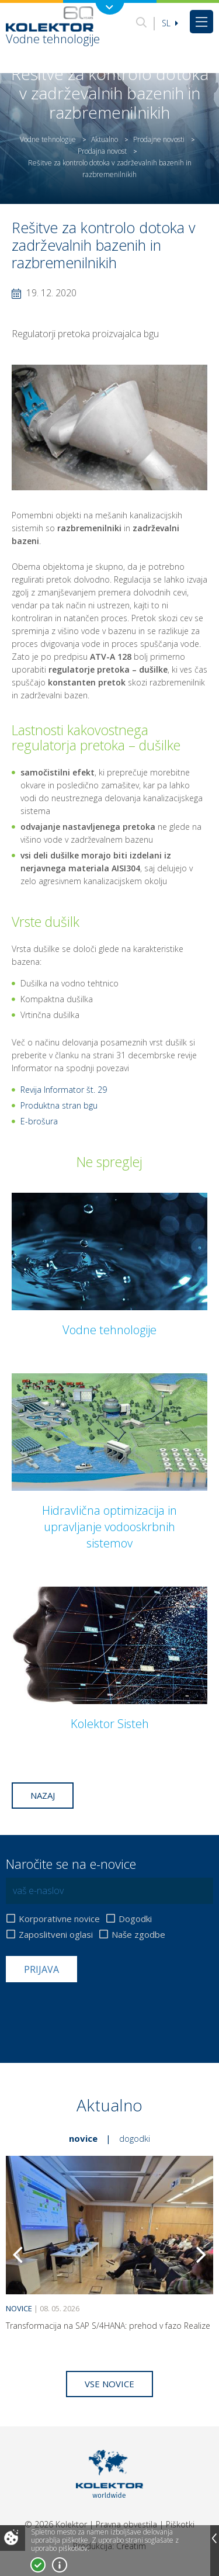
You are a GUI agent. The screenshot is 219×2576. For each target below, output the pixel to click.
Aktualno (104, 139)
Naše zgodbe (138, 1934)
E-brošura (39, 1121)
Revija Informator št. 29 (63, 1089)
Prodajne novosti (159, 139)
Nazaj (42, 1795)
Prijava (41, 1969)
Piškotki (180, 2524)
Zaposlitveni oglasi (56, 1934)
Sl (170, 23)
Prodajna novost (102, 151)
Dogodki (135, 1919)
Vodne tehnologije (48, 139)
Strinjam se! (38, 2564)
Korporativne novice (59, 1919)
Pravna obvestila (126, 2524)
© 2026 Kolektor (56, 2524)
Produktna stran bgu (59, 1105)
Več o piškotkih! (59, 2564)
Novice (83, 2138)
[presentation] (94, 2011)
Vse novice (109, 2384)
